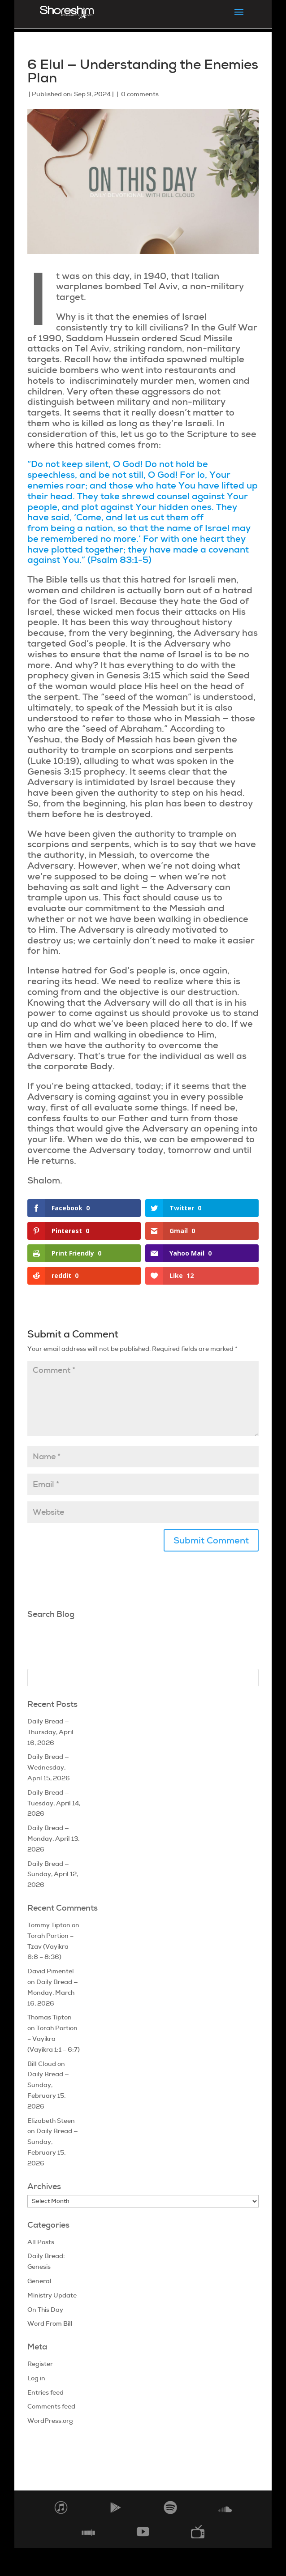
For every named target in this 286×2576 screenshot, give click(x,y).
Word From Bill (50, 2323)
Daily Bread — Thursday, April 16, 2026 (50, 1732)
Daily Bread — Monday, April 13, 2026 (53, 1838)
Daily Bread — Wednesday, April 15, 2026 (48, 1767)
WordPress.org (50, 2421)
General (39, 2281)
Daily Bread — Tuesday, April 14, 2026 (53, 1803)
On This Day (45, 2310)
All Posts (40, 2242)
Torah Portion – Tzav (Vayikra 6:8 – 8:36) (50, 1946)
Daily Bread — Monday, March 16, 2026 (52, 1992)
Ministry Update (52, 2295)
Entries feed (45, 2392)
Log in (36, 2378)
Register (40, 2364)
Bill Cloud (41, 2064)
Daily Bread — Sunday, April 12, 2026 (52, 1874)
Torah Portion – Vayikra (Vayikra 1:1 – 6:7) (53, 2038)
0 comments (140, 94)
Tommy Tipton (48, 1925)
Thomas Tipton (49, 2017)
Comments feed (51, 2406)
